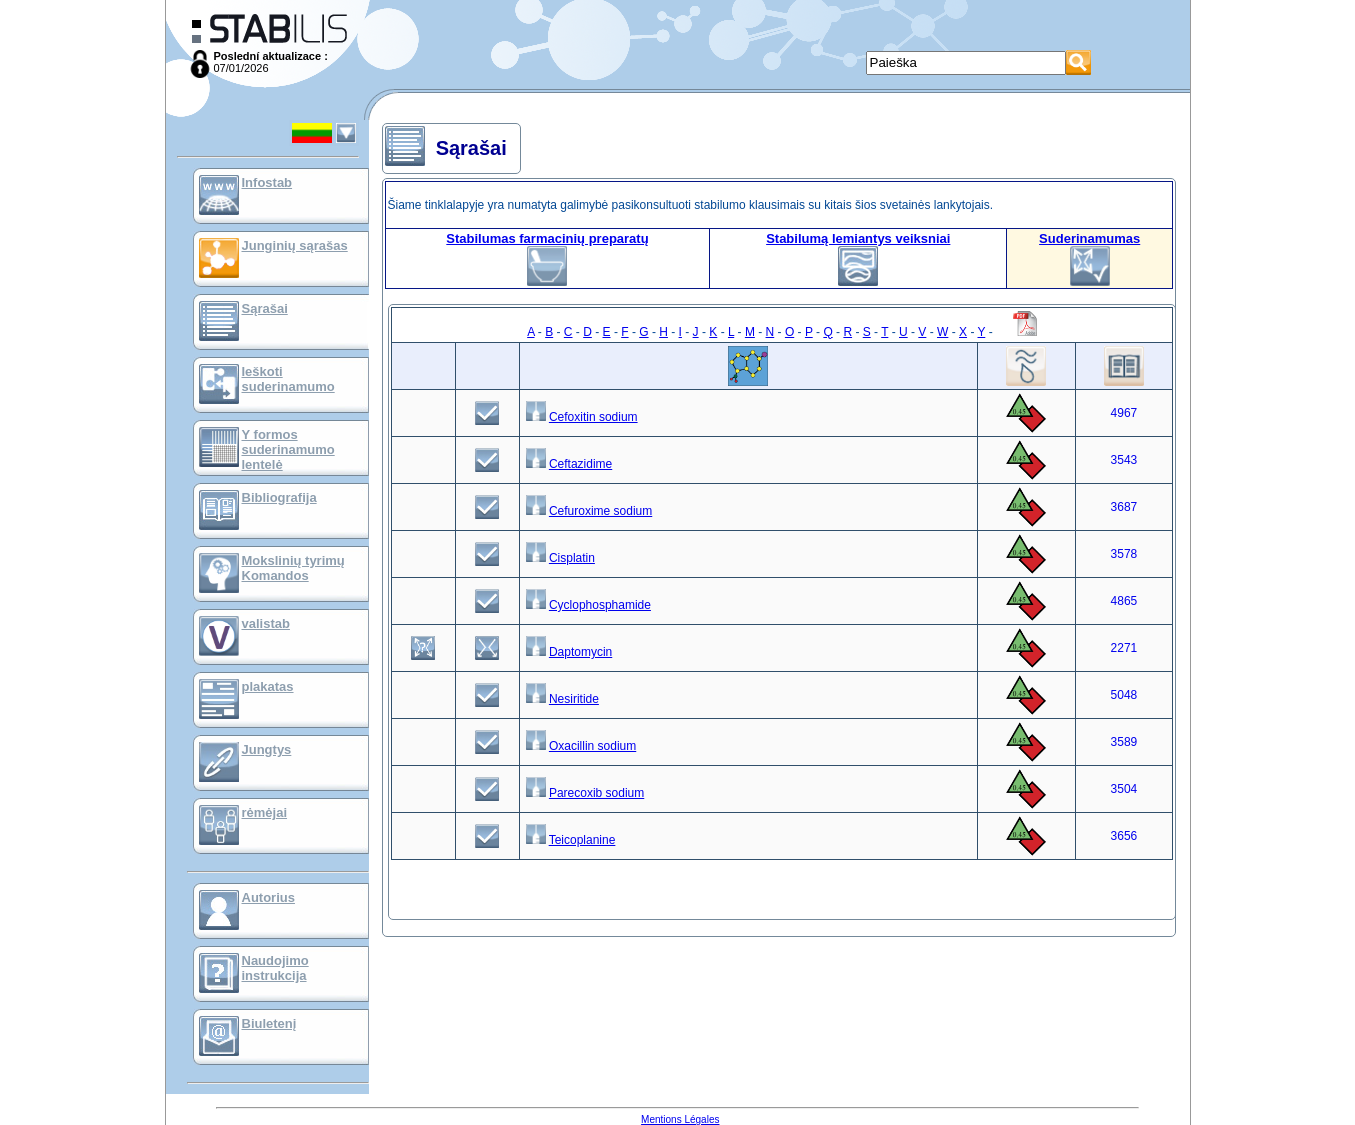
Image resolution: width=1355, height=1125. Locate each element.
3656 (1124, 836)
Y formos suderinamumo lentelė (288, 449)
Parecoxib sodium (596, 793)
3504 (1124, 789)
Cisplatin (572, 558)
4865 (1124, 601)
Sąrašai (265, 308)
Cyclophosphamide (600, 605)
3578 (1124, 554)
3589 (1124, 742)
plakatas (268, 686)
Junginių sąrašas (295, 245)
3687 (1124, 507)
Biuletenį (269, 1023)
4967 (1124, 413)
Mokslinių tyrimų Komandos (293, 568)
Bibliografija (279, 497)
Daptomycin (580, 652)
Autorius (268, 897)
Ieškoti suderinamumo (288, 379)
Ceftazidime (580, 464)
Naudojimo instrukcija (275, 968)
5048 (1124, 695)
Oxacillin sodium (592, 746)
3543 (1124, 460)
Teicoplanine (582, 840)
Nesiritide (574, 699)
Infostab (267, 182)
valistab (266, 623)
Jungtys (267, 749)
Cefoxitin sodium (593, 417)
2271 (1124, 648)
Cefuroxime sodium (600, 511)
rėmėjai (265, 812)
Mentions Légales (680, 1119)
